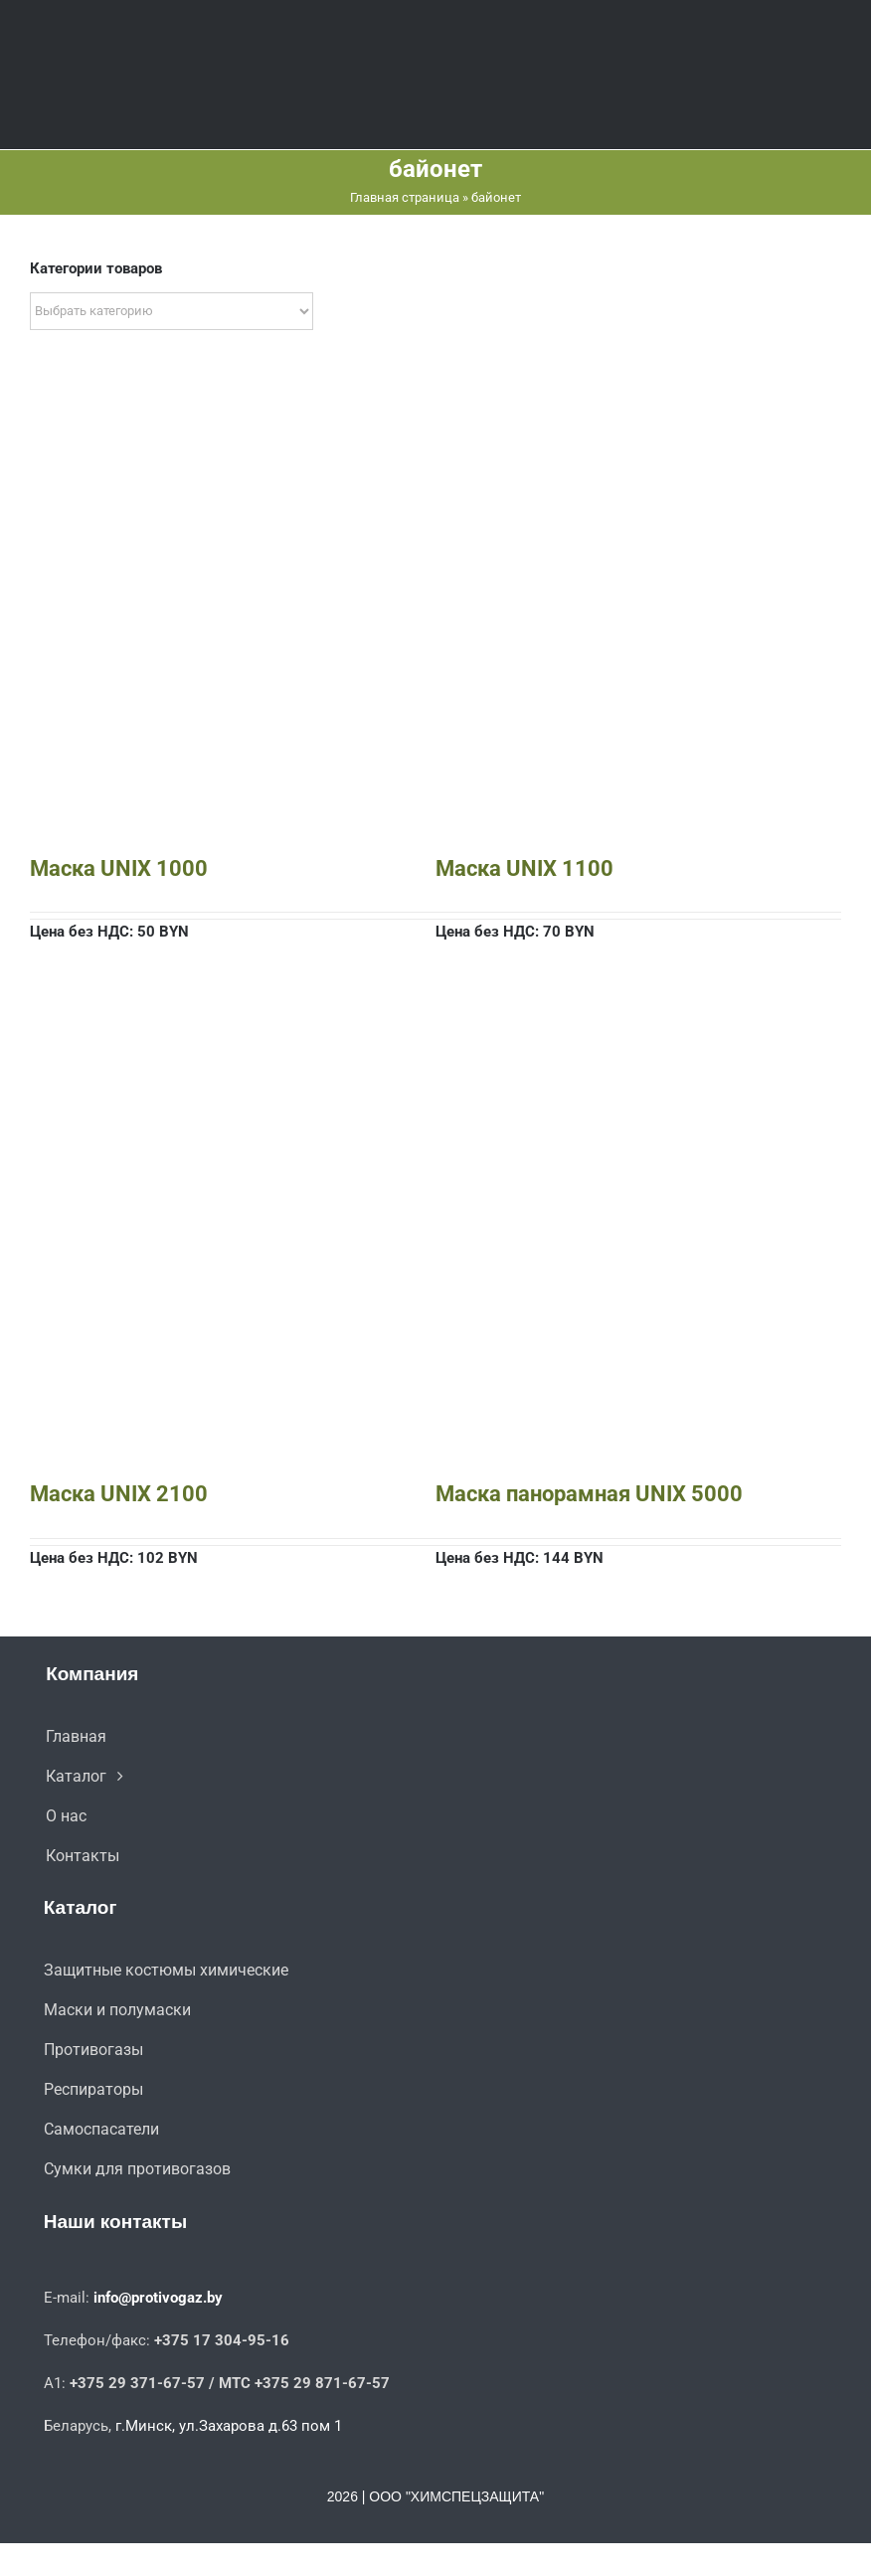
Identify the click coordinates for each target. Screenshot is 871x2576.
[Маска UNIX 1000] (233, 433)
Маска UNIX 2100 (119, 1493)
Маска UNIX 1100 (524, 868)
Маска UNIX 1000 (119, 868)
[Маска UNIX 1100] (638, 433)
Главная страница (404, 197)
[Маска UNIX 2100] (233, 1059)
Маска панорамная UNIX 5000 (589, 1493)
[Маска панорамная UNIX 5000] (638, 1059)
